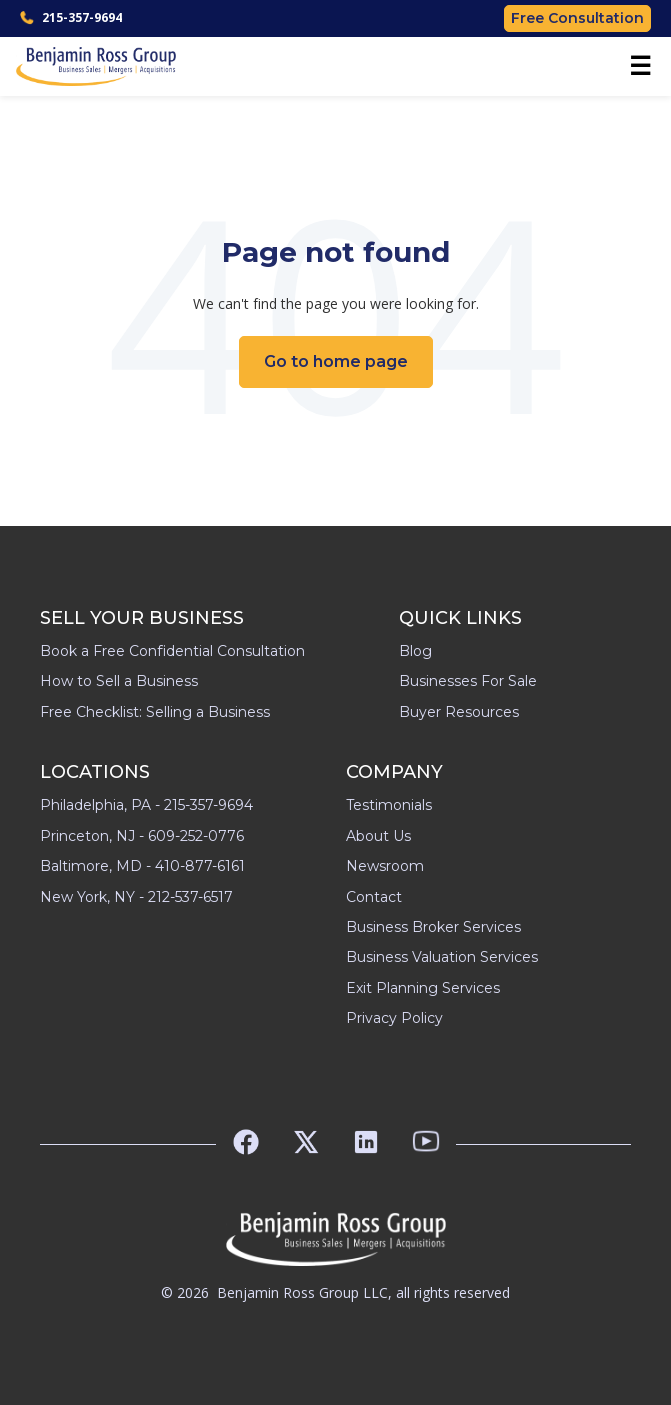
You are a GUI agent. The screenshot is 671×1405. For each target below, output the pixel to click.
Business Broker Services (433, 927)
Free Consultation (577, 18)
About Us (378, 836)
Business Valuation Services (442, 957)
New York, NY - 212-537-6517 (136, 897)
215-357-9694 (71, 17)
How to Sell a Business (119, 681)
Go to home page (336, 361)
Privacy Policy (394, 1018)
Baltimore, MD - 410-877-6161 (142, 866)
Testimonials (389, 805)
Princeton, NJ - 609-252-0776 (142, 836)
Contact (374, 897)
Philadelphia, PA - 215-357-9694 (146, 805)
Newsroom (385, 866)
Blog (415, 651)
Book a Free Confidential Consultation (172, 651)
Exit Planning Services (423, 988)
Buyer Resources (459, 712)
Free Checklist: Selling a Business (155, 712)
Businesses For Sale (468, 681)
